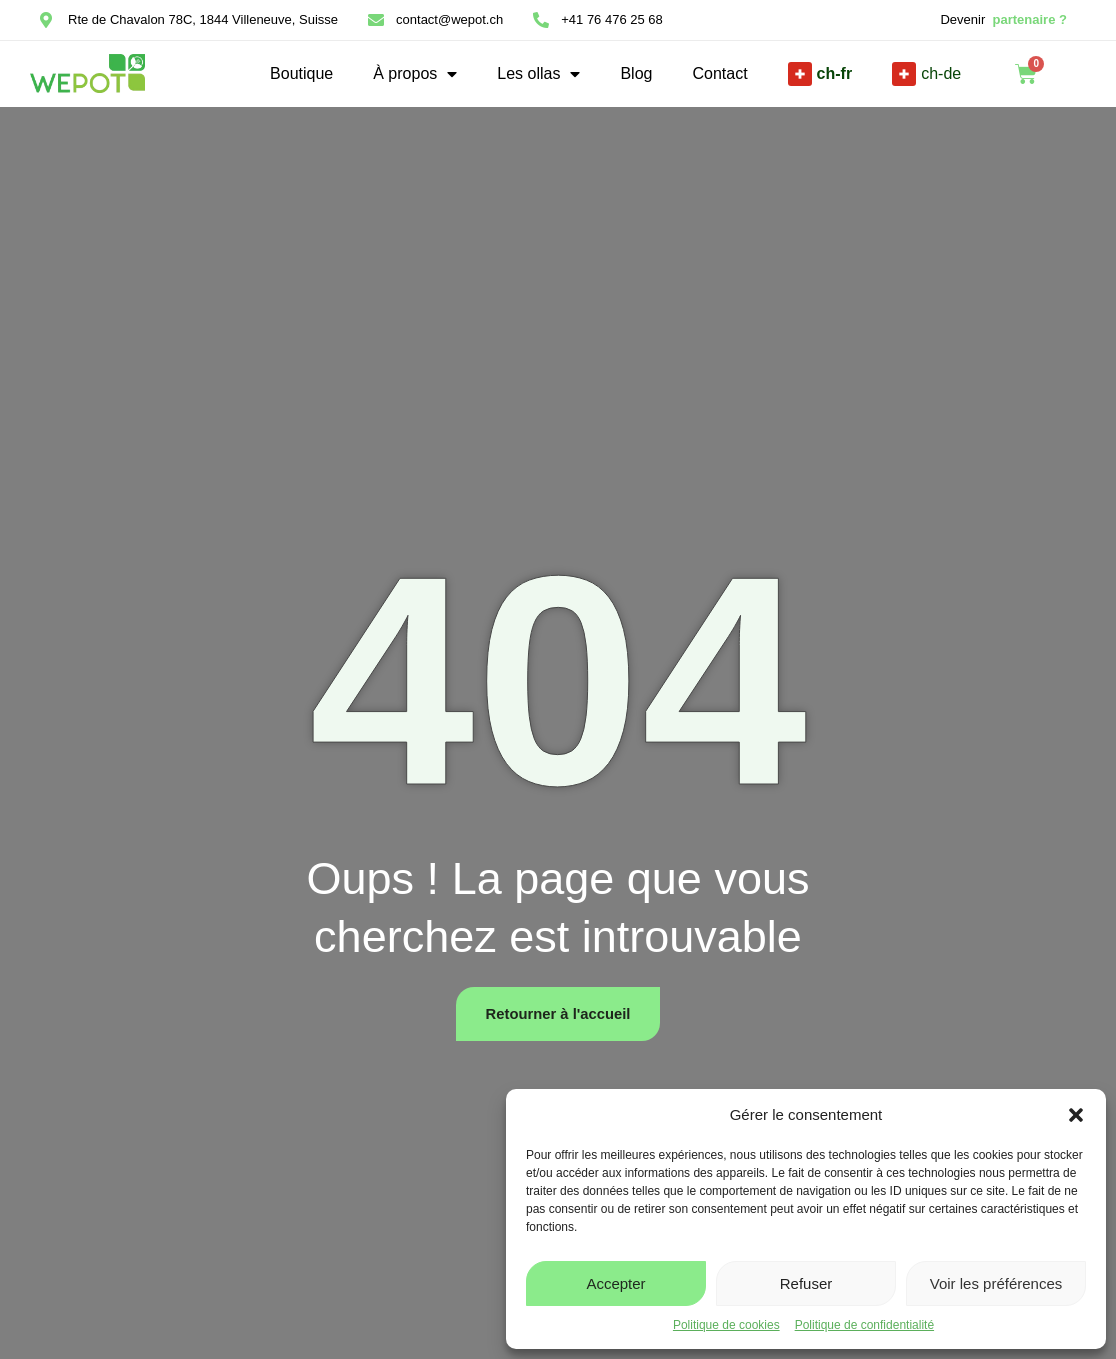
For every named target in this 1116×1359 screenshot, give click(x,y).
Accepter (615, 1283)
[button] (1076, 1115)
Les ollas (538, 74)
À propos (415, 74)
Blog (636, 73)
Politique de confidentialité (864, 1325)
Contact (719, 73)
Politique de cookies (726, 1325)
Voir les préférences (996, 1283)
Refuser (806, 1283)
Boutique (301, 73)
